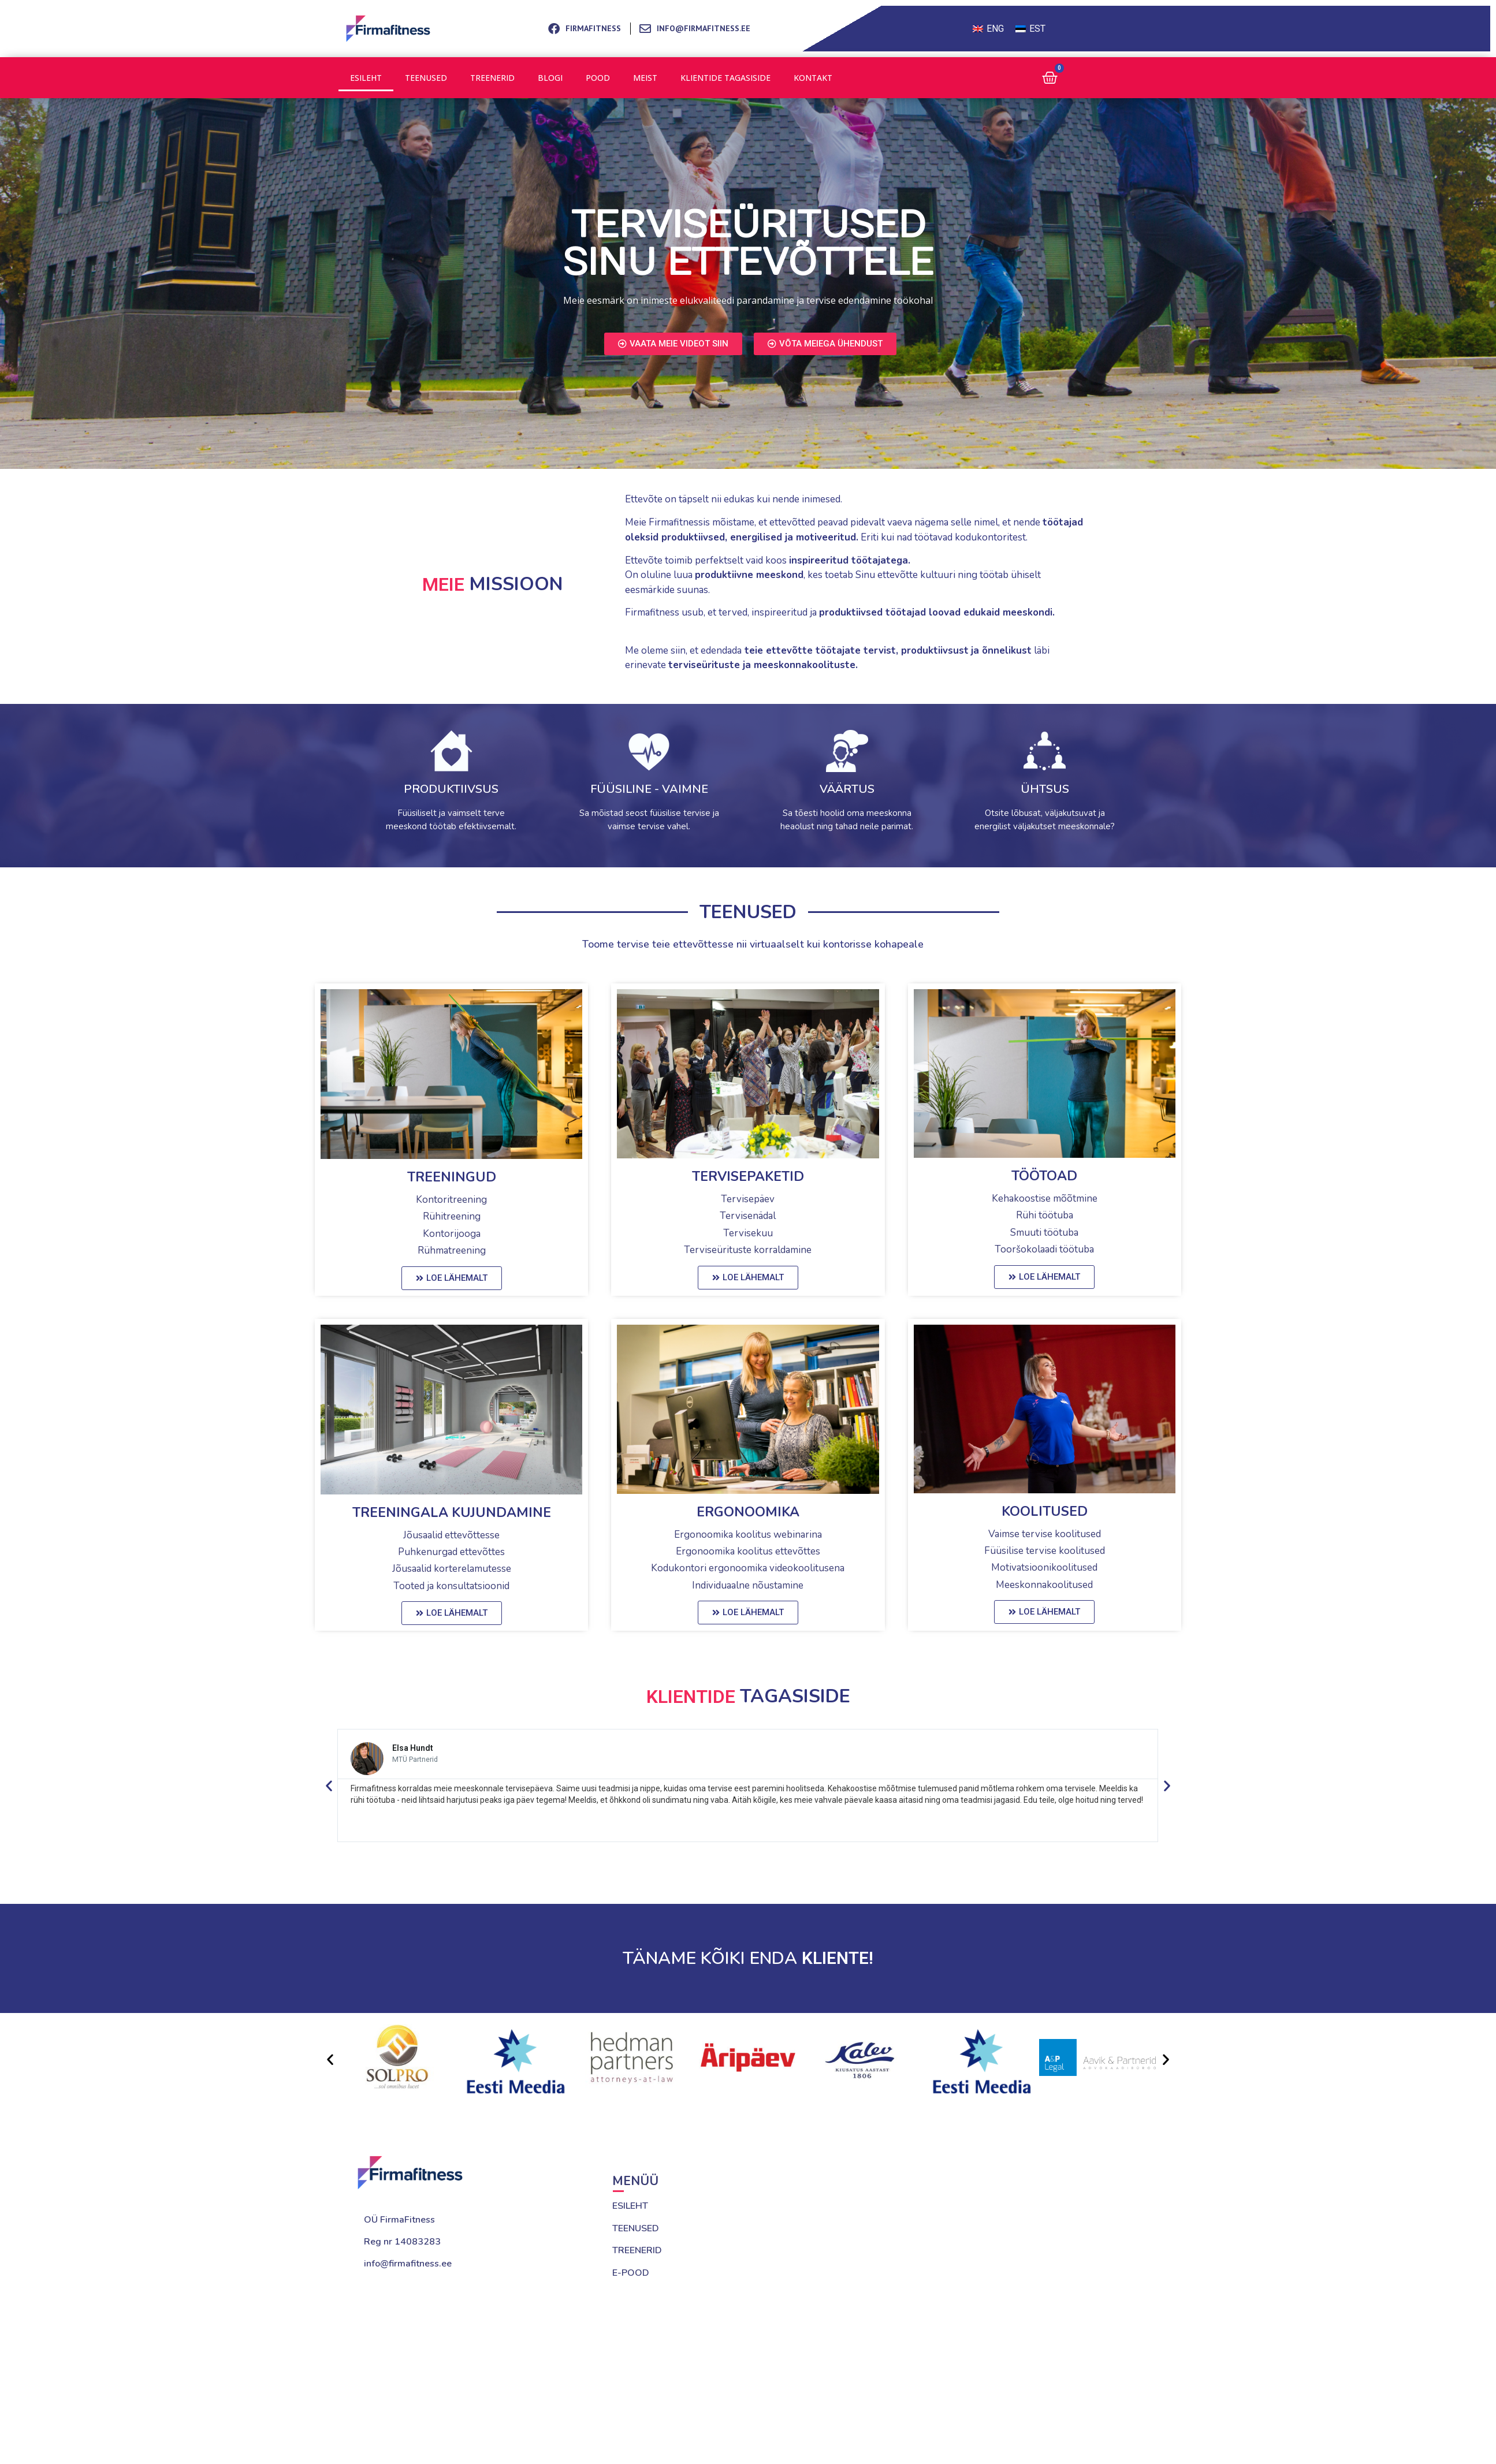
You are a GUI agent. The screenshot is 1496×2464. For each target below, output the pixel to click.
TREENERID (637, 2250)
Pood (596, 77)
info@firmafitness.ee (408, 2263)
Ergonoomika (748, 1512)
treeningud (451, 1177)
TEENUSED (635, 2228)
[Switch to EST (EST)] (1030, 29)
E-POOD (630, 2273)
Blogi (548, 77)
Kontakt (809, 77)
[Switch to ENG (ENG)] (988, 29)
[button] (329, 1785)
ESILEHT (630, 2206)
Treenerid (491, 77)
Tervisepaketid (748, 1177)
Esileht (366, 77)
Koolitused (1045, 1511)
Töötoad (1044, 1176)
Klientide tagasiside (722, 77)
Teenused (425, 77)
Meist (643, 77)
